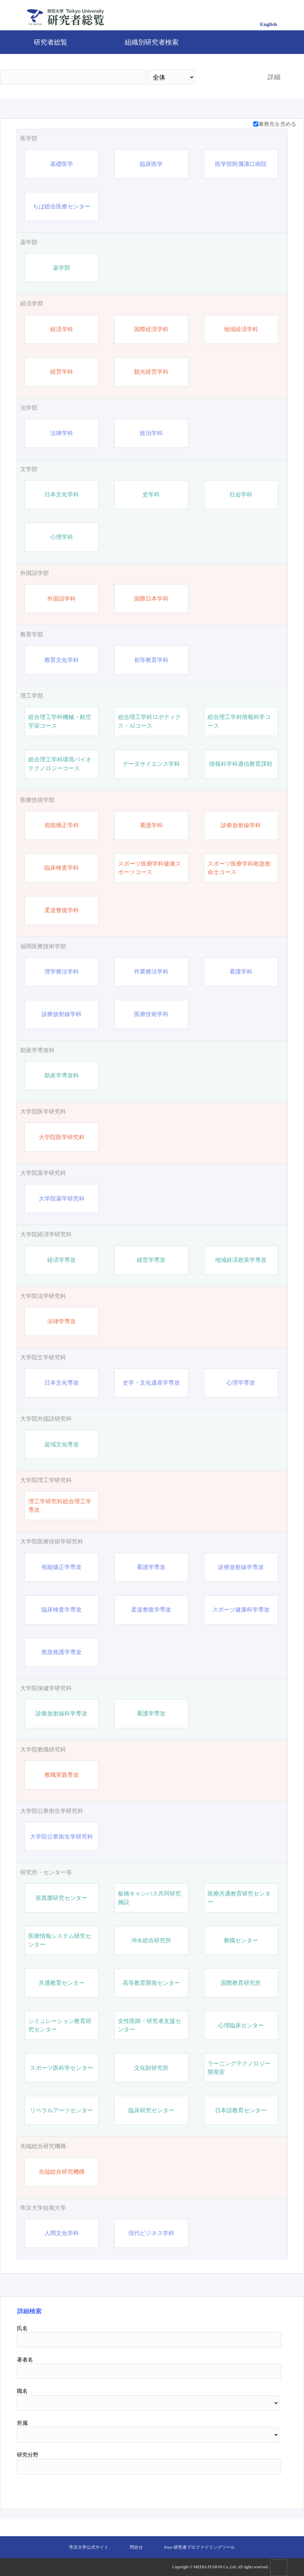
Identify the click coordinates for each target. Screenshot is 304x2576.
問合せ (136, 2547)
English (268, 24)
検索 (225, 77)
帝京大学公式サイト (89, 2547)
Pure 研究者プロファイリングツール (199, 2547)
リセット (263, 2489)
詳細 (274, 77)
